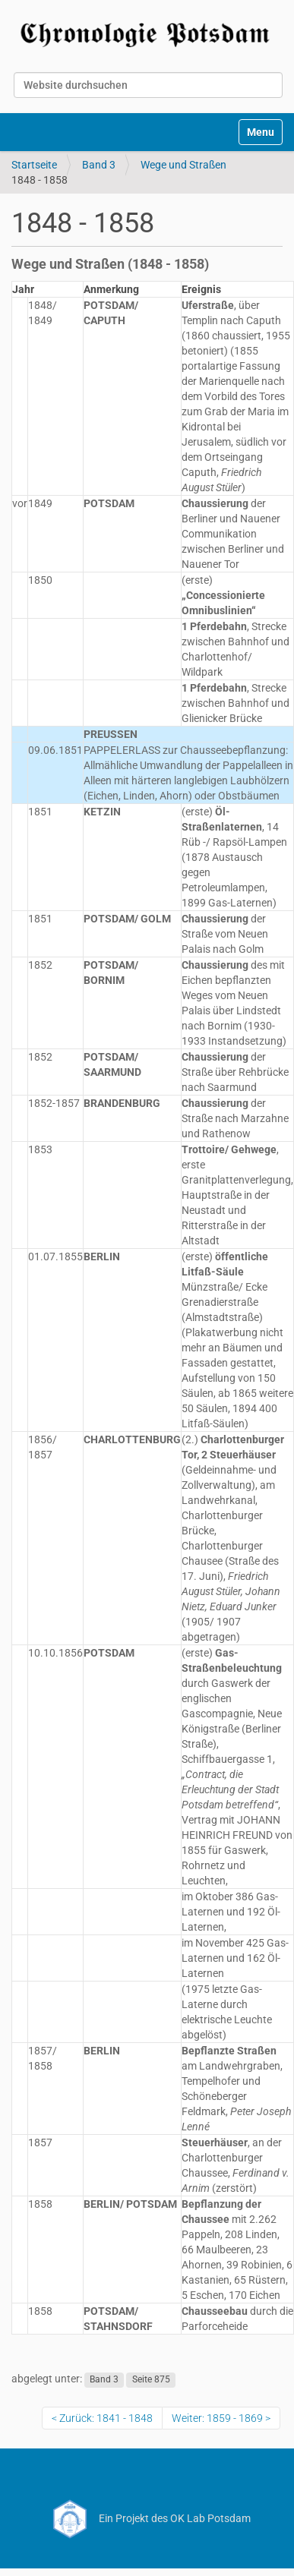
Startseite (34, 165)
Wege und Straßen (183, 165)
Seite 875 (151, 2379)
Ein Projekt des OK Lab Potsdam (147, 2518)
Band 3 (98, 165)
